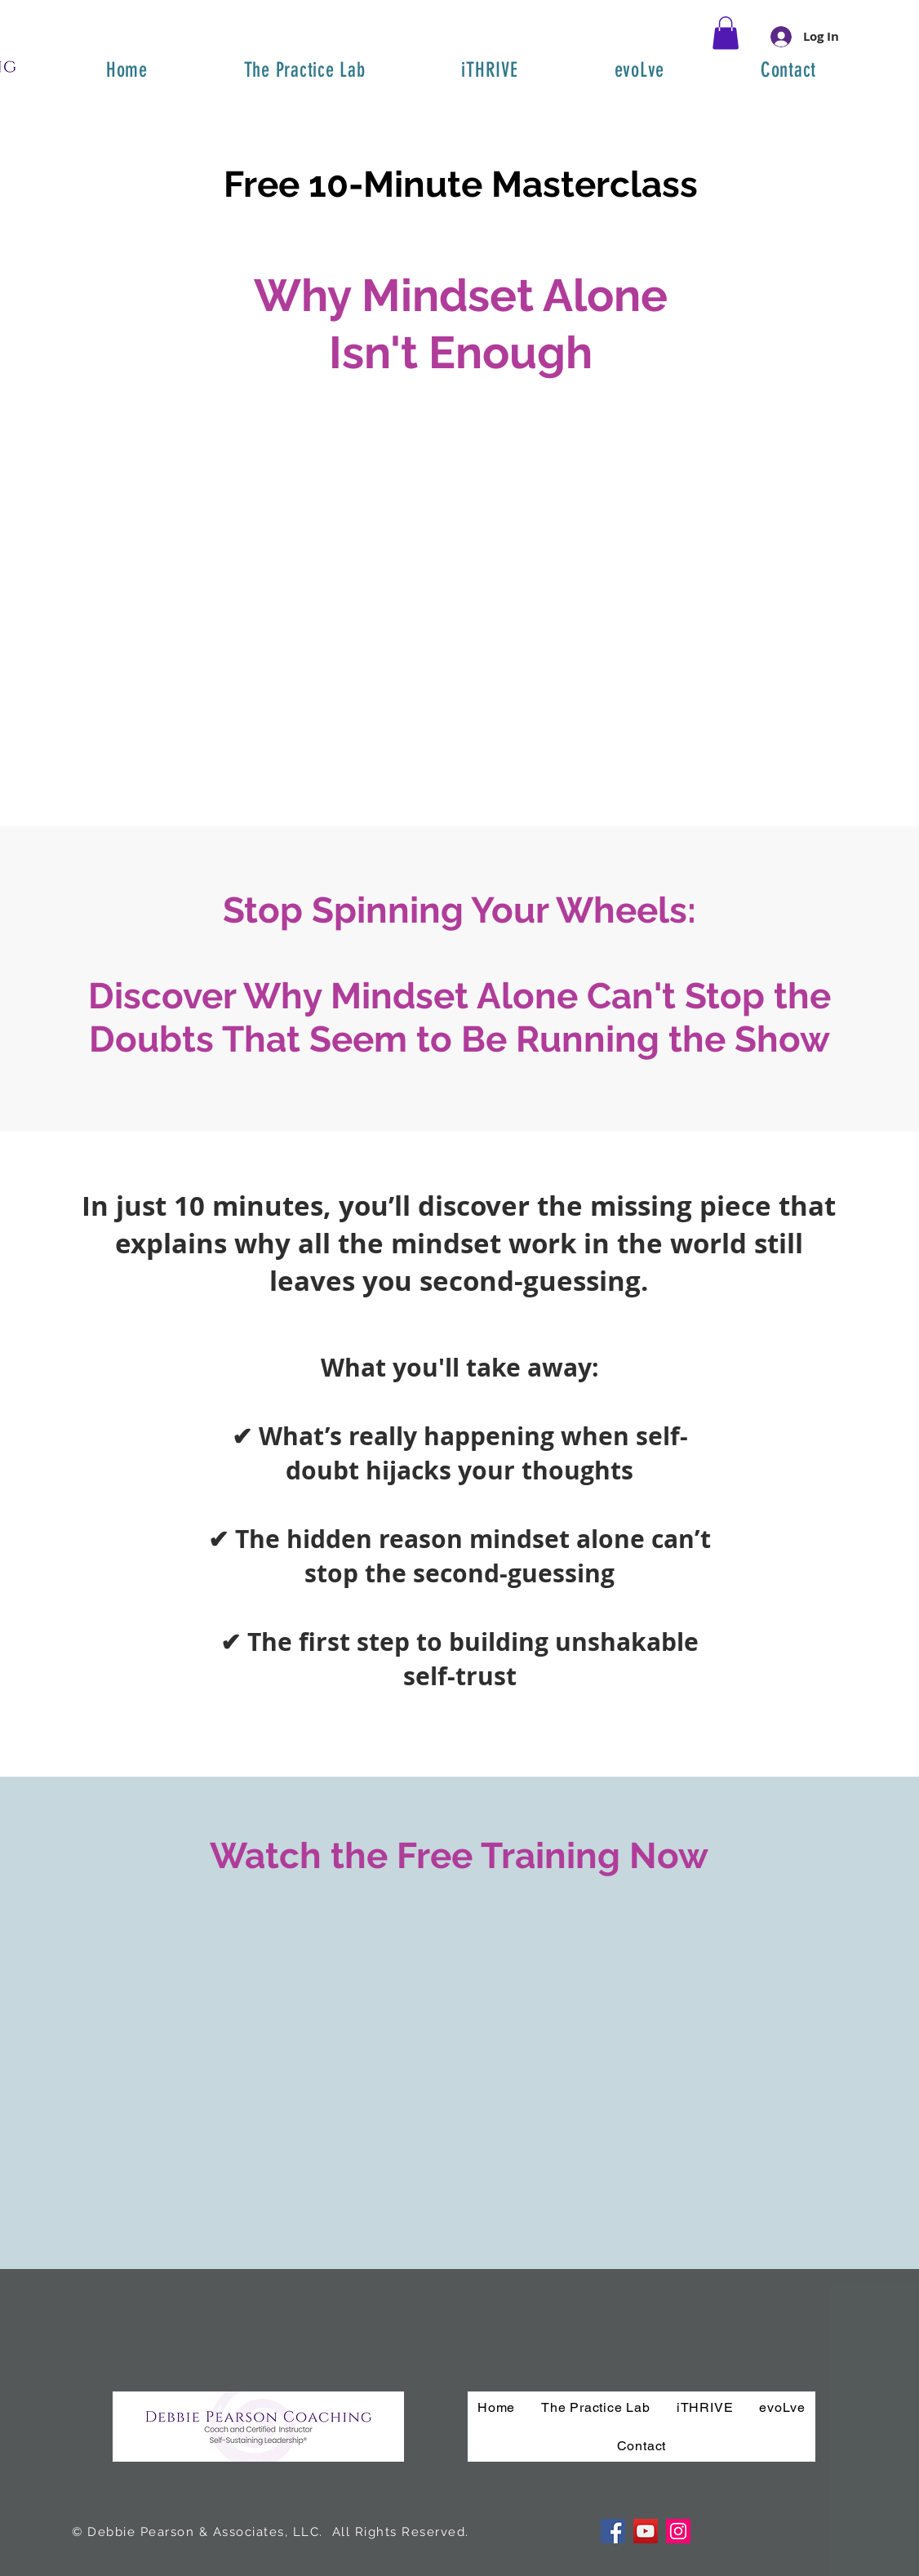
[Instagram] (678, 2531)
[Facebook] (613, 2531)
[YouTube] (645, 2531)
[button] (725, 33)
